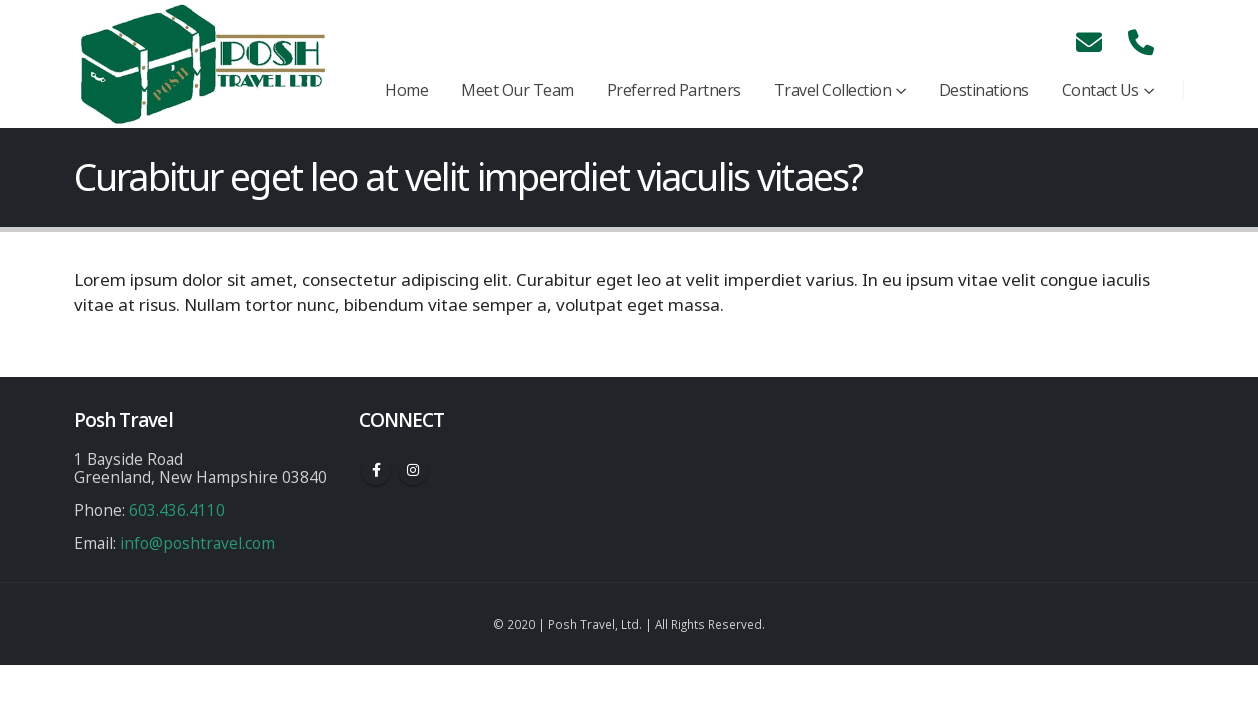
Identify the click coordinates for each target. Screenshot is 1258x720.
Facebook (376, 470)
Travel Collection (833, 90)
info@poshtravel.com (197, 543)
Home (406, 90)
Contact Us (1100, 90)
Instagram (413, 470)
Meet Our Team (517, 90)
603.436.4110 (177, 510)
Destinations (984, 90)
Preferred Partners (674, 90)
